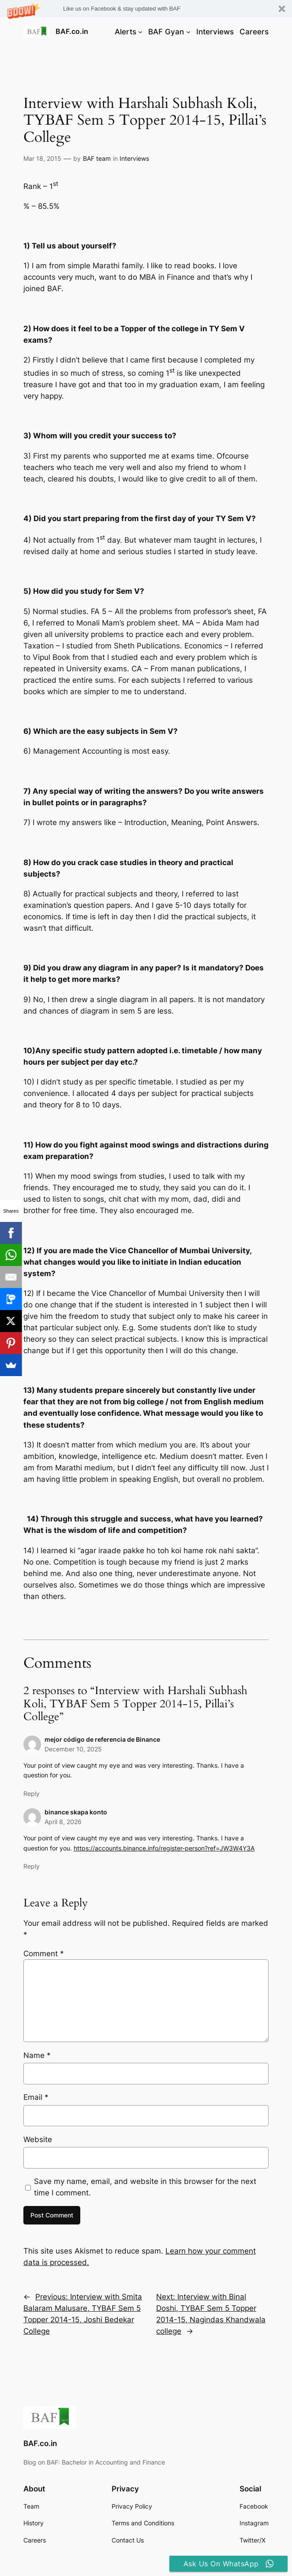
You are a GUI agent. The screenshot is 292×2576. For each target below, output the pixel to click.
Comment (43, 1953)
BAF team (97, 158)
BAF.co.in (72, 31)
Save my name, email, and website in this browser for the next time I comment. (145, 2187)
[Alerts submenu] (140, 32)
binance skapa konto (76, 1812)
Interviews (134, 158)
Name (37, 2055)
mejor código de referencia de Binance (102, 1739)
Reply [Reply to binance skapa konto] (31, 1866)
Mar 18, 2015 (42, 158)
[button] (146, 8)
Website (37, 2139)
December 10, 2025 (73, 1749)
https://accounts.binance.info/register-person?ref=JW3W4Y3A (164, 1848)
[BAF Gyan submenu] (188, 32)
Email (36, 2097)
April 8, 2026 (63, 1821)
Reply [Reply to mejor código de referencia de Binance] (31, 1793)
